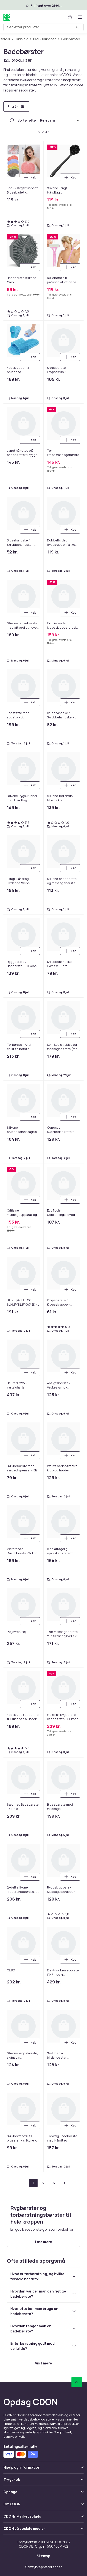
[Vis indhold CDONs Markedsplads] (43, 2518)
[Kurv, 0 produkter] (70, 17)
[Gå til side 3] (54, 2183)
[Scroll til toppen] (76, 2382)
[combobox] (43, 27)
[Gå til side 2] (43, 2183)
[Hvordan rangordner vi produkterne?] (12, 120)
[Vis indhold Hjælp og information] (43, 2469)
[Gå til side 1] (33, 2183)
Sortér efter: (27, 120)
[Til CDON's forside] (6, 17)
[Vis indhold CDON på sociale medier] (43, 2530)
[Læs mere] (43, 2242)
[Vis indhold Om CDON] (43, 2505)
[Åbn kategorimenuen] (80, 17)
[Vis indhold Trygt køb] (43, 2481)
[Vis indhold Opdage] (43, 2493)
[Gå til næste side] (64, 2183)
